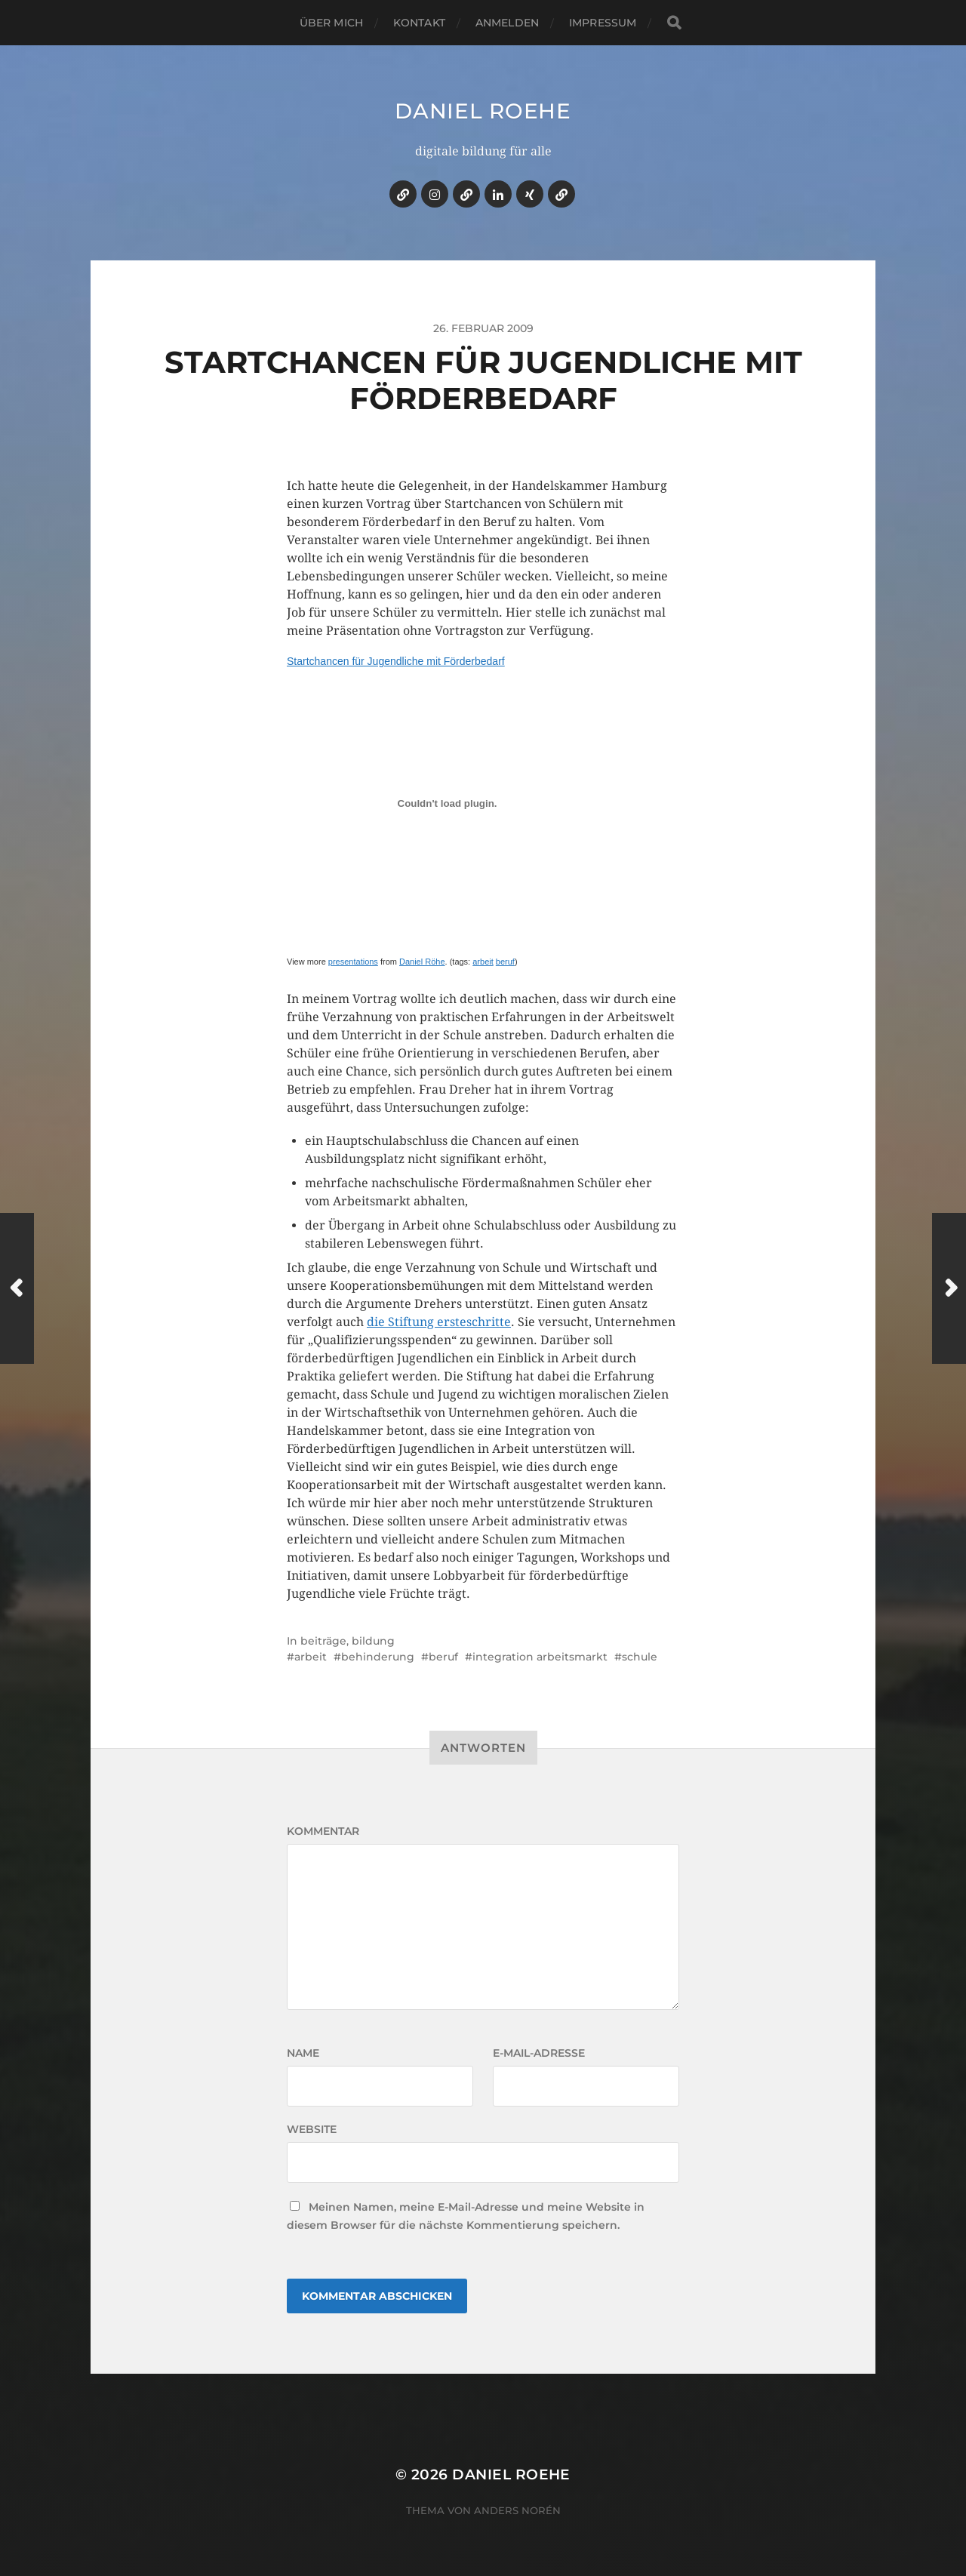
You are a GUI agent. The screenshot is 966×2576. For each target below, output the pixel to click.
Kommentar (323, 1831)
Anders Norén (517, 2510)
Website (312, 2129)
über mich (331, 22)
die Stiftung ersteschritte (439, 1322)
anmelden (507, 22)
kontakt (419, 22)
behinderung (377, 1656)
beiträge (323, 1641)
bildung (373, 1641)
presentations (353, 961)
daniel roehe (483, 111)
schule (639, 1656)
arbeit (483, 961)
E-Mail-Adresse (539, 2053)
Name (303, 2053)
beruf (505, 961)
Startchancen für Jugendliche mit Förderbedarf (396, 661)
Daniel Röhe (422, 961)
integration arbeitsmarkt (540, 1656)
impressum (602, 22)
